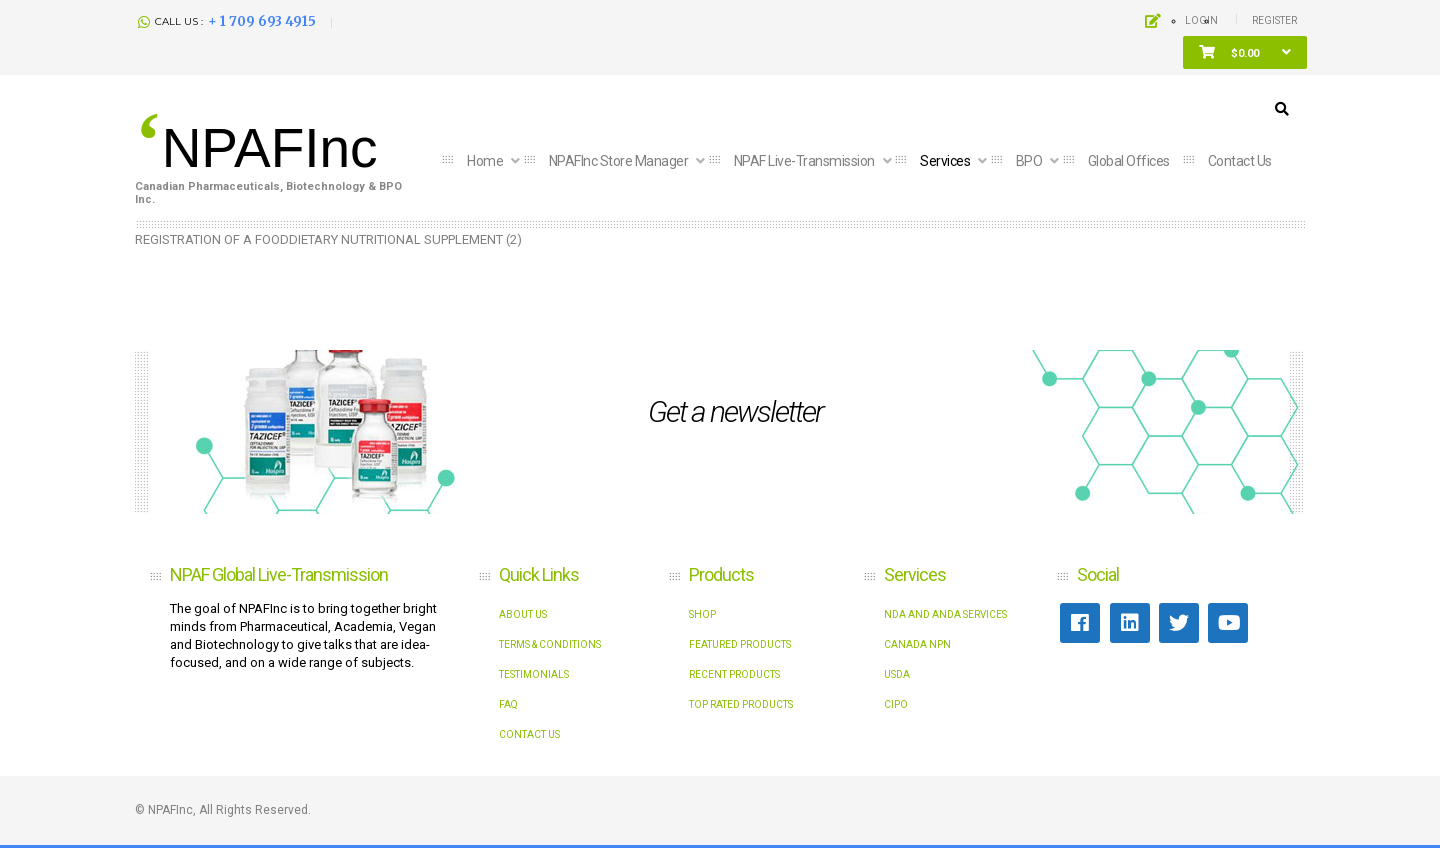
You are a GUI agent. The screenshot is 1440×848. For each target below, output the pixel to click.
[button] (1245, 53)
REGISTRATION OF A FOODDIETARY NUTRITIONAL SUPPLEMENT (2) (328, 239)
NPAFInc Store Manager (620, 161)
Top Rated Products (741, 704)
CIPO (896, 704)
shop (702, 614)
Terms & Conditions (550, 644)
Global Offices (1129, 161)
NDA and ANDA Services (945, 614)
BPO (1030, 161)
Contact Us (529, 734)
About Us (523, 614)
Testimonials (534, 674)
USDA (897, 674)
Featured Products (740, 644)
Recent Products (734, 674)
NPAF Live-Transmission (806, 161)
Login (1201, 20)
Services (946, 161)
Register (1274, 20)
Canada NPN (917, 644)
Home (486, 161)
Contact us (1240, 161)
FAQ (508, 704)
